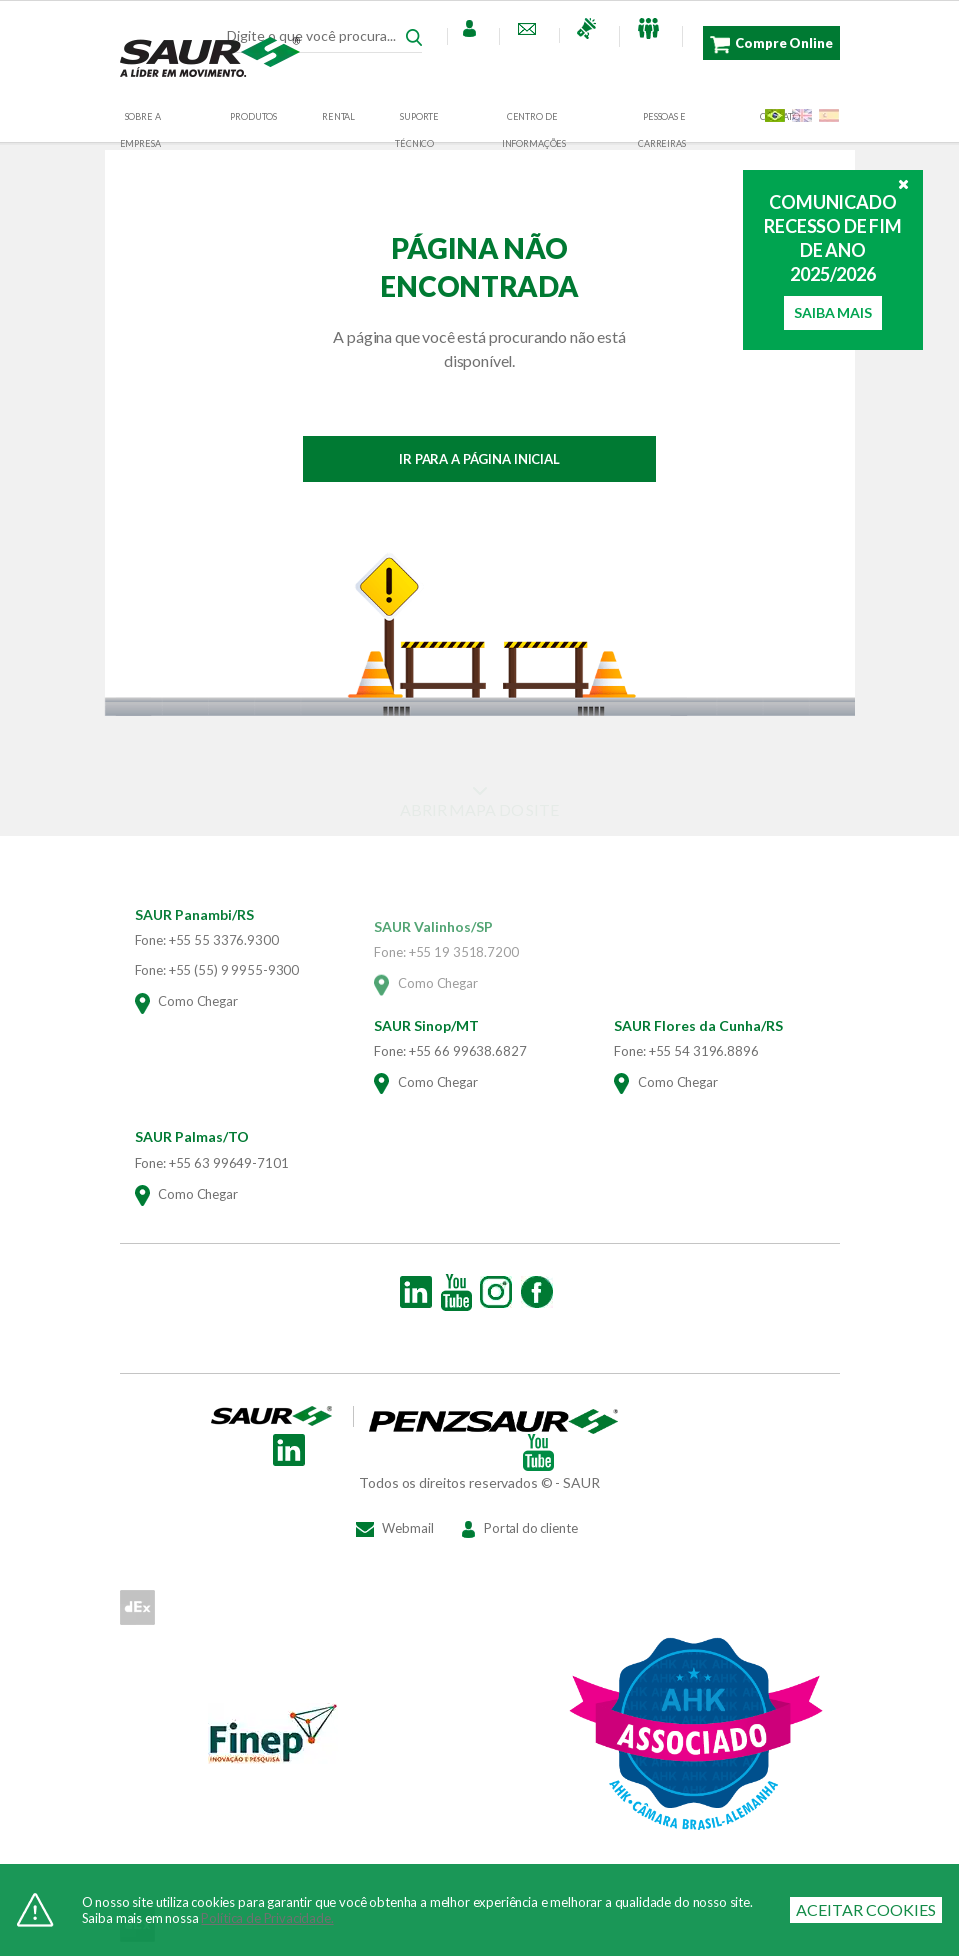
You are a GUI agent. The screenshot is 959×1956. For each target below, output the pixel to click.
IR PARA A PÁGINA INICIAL (479, 459)
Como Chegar (186, 1013)
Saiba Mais (832, 312)
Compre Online (771, 44)
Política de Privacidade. (267, 1918)
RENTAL (338, 116)
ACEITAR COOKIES (866, 1909)
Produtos (253, 116)
